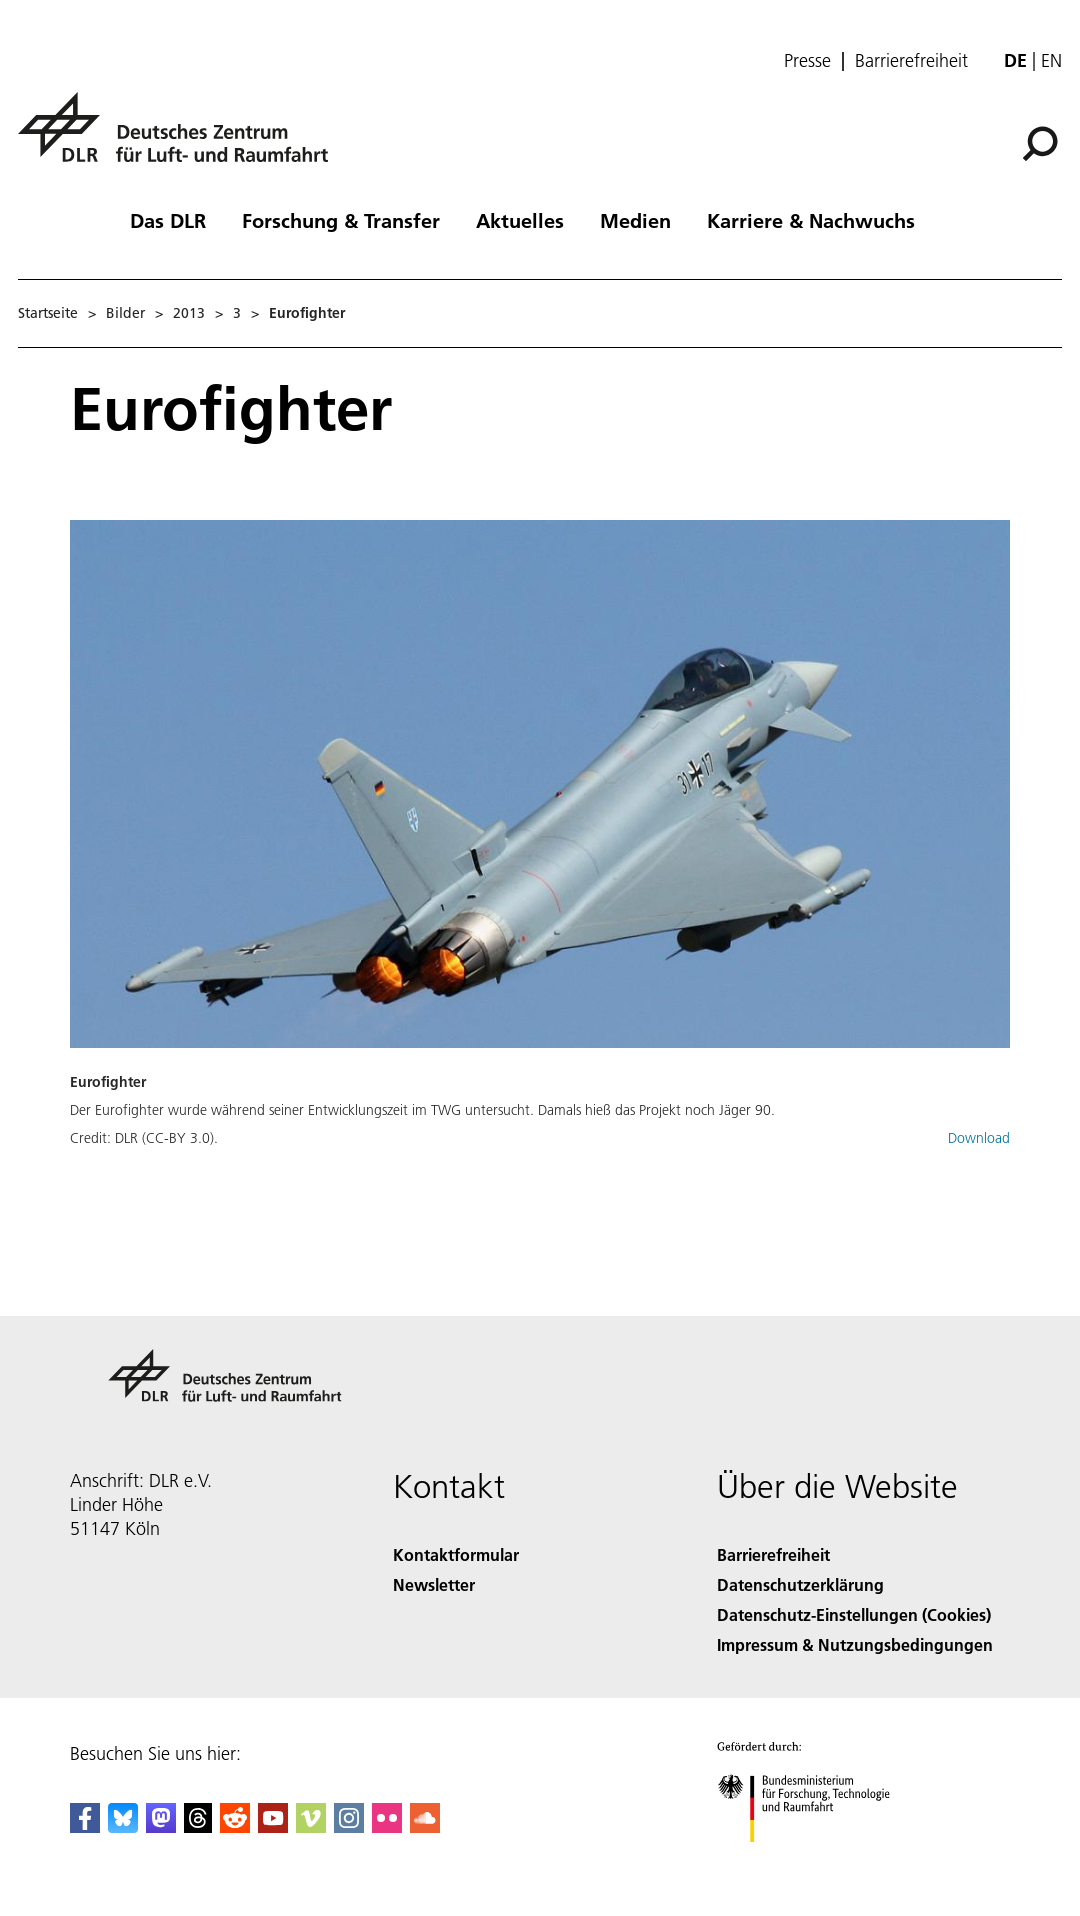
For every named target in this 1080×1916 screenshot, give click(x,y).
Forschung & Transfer (341, 220)
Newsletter (434, 1584)
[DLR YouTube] (273, 1826)
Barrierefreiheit (911, 61)
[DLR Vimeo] (311, 1826)
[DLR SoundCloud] (425, 1826)
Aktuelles (520, 220)
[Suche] (1040, 144)
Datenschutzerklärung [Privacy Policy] (800, 1584)
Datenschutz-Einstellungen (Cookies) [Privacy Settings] (854, 1614)
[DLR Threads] (198, 1826)
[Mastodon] (161, 1826)
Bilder (125, 313)
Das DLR (168, 220)
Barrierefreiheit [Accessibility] (773, 1554)
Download (979, 1138)
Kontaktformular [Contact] (456, 1554)
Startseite (48, 313)
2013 (189, 313)
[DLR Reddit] (235, 1826)
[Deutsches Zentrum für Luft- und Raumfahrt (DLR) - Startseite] (181, 138)
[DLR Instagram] (349, 1826)
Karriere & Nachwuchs (811, 220)
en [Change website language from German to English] (1051, 60)
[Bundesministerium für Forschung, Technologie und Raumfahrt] (814, 1859)
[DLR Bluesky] (123, 1826)
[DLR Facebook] (85, 1826)
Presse (807, 61)
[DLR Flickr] (387, 1826)
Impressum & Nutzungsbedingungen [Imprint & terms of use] (855, 1644)
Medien (635, 220)
